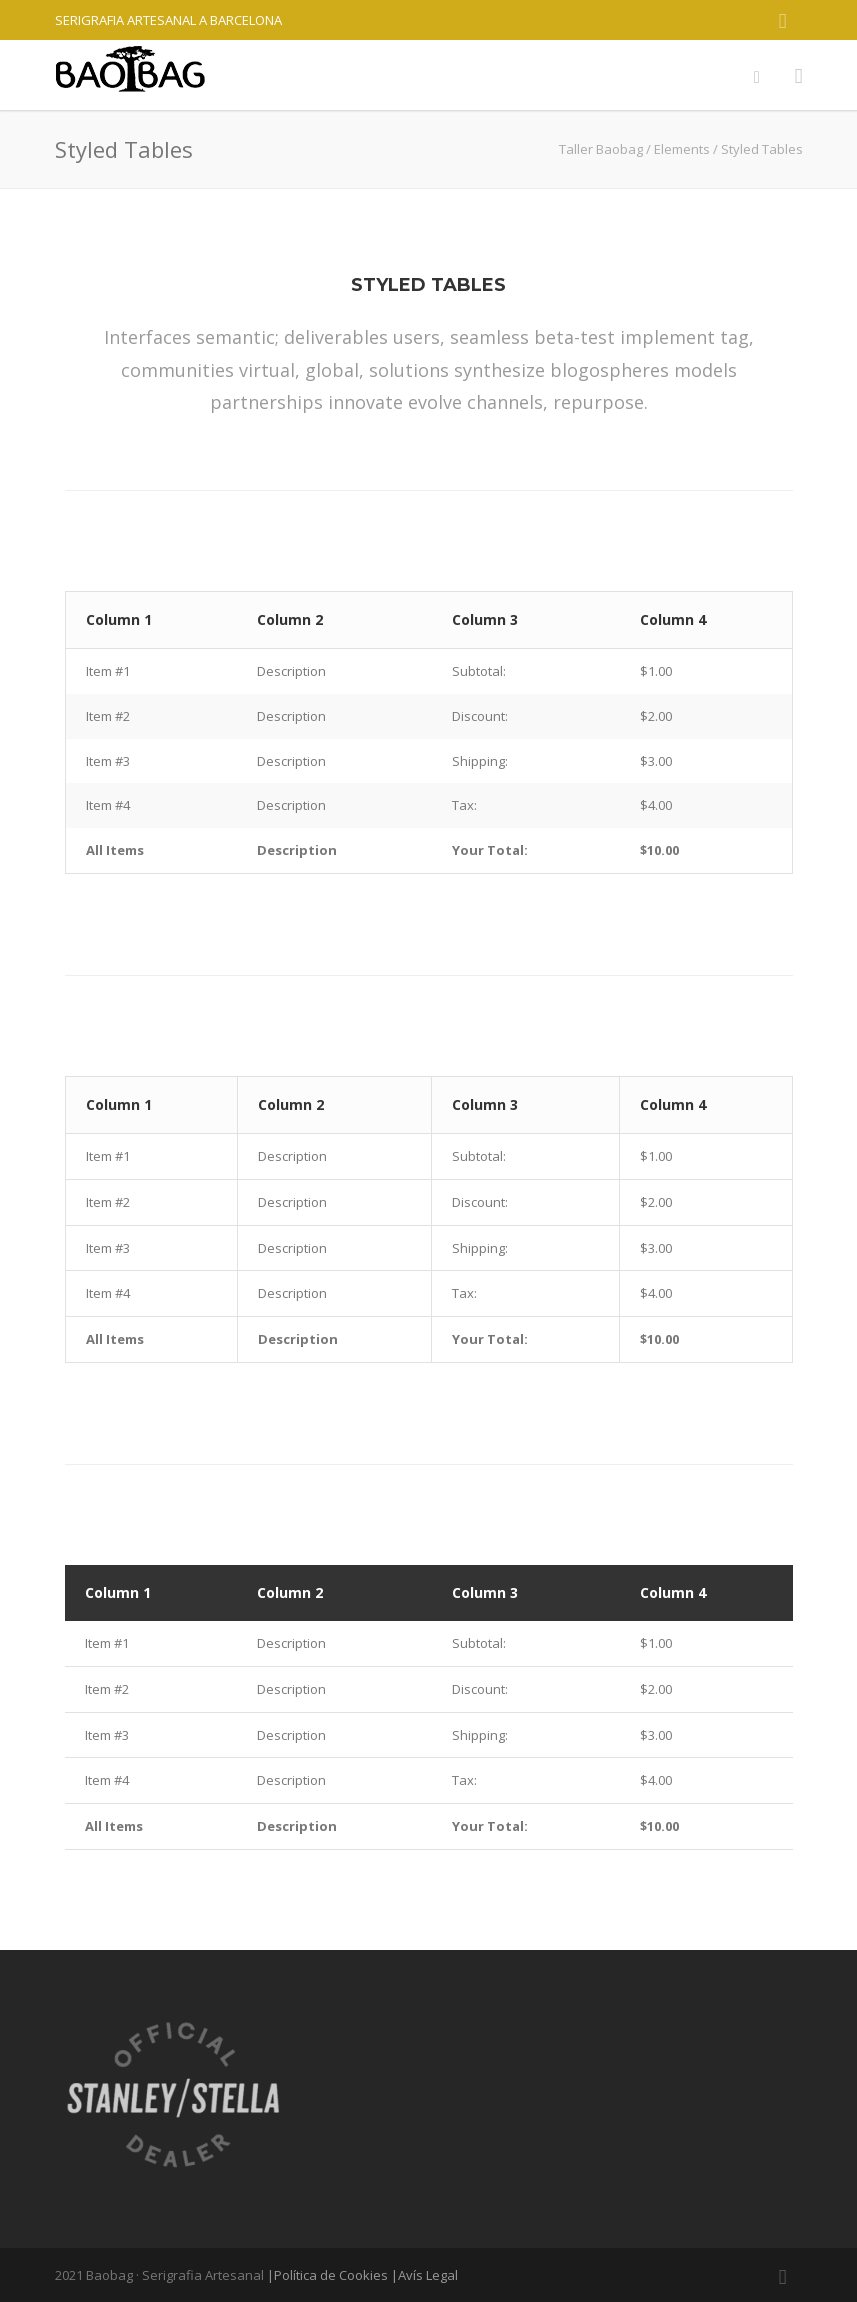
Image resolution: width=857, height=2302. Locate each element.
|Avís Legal (424, 2275)
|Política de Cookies (327, 2275)
